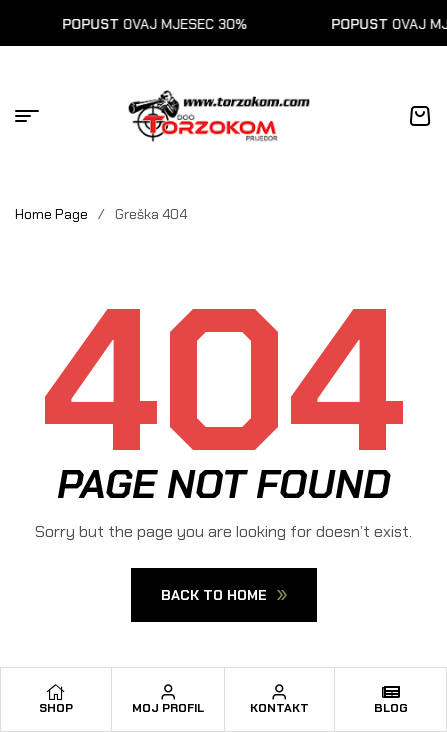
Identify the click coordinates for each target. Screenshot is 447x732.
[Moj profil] (168, 692)
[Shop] (56, 692)
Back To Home (224, 595)
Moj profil (168, 708)
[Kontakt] (279, 692)
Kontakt (279, 708)
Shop (56, 708)
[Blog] (391, 692)
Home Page (51, 214)
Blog (391, 708)
